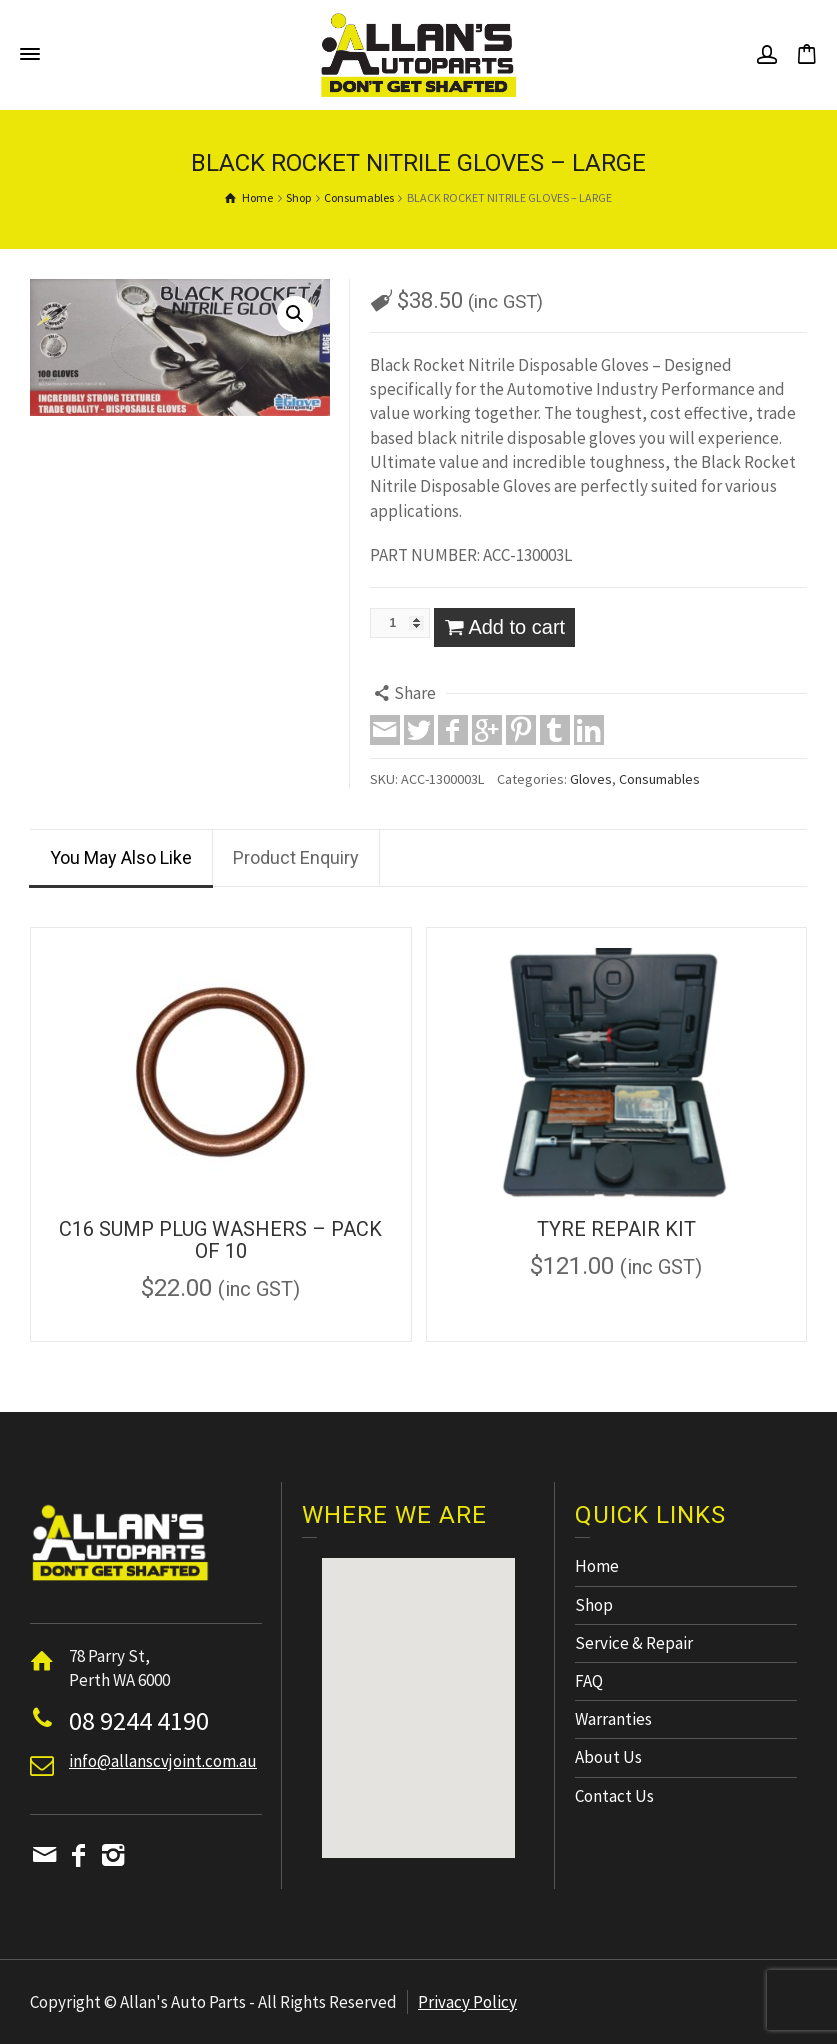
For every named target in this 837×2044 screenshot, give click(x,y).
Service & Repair (634, 1643)
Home (597, 1566)
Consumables (659, 779)
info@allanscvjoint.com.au (163, 1761)
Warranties (613, 1719)
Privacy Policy (467, 2002)
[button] (418, 1689)
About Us (608, 1757)
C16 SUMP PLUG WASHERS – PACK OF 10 (220, 1240)
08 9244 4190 (139, 1720)
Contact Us (614, 1796)
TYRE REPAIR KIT (616, 1229)
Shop (594, 1605)
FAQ (589, 1681)
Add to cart (516, 627)
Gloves (591, 779)
